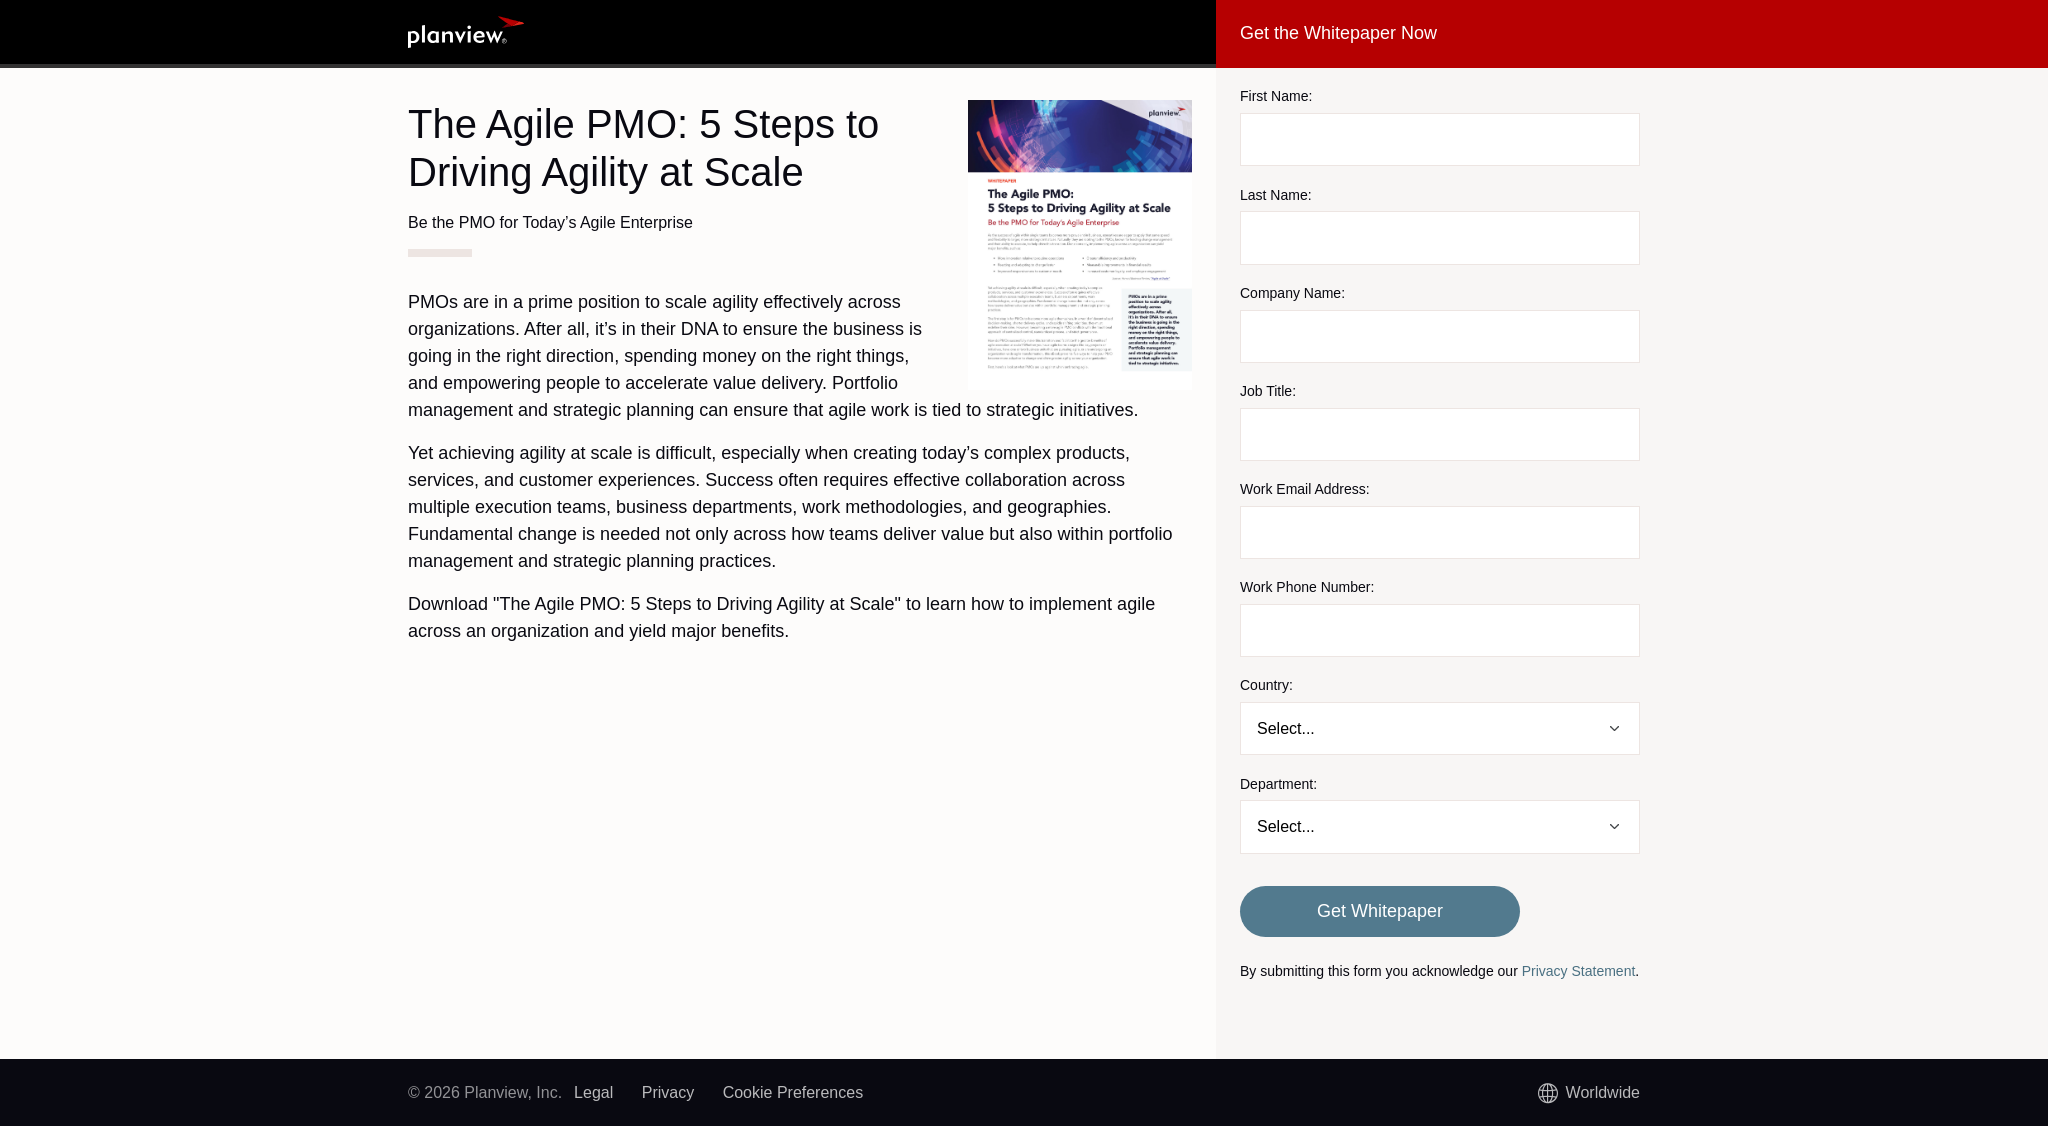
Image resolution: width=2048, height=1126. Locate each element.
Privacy (668, 1092)
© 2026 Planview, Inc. (485, 1092)
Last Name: (1276, 195)
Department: (1278, 784)
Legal (593, 1092)
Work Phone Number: (1307, 587)
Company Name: (1292, 293)
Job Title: (1268, 391)
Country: (1266, 685)
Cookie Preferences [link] (793, 1092)
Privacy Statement (1579, 971)
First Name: (1276, 96)
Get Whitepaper (1380, 911)
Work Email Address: (1305, 489)
